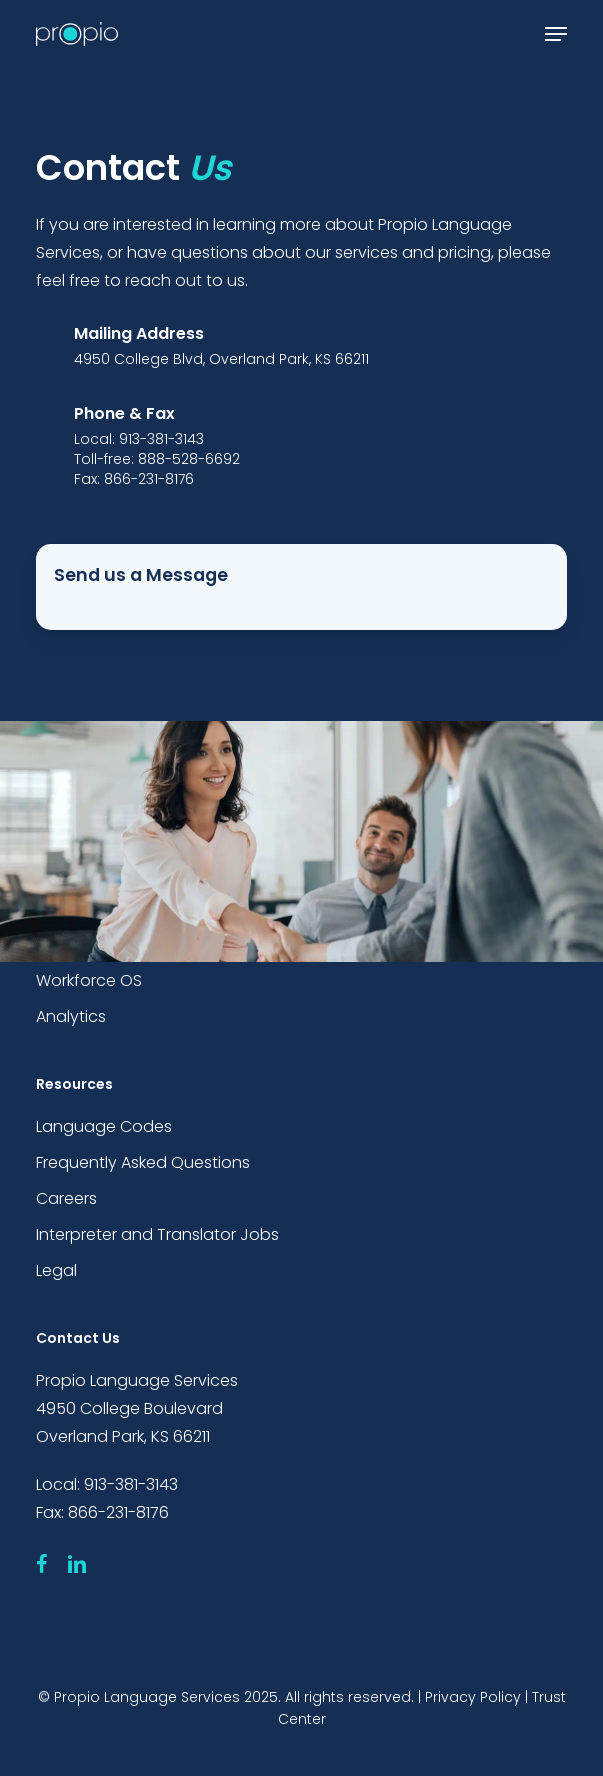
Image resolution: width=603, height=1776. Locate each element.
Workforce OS (89, 980)
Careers (66, 1198)
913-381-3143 (131, 1484)
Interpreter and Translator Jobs (157, 1234)
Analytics (71, 1016)
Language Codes (104, 1126)
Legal (56, 1270)
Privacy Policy (473, 1697)
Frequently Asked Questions (143, 1162)
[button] (556, 34)
